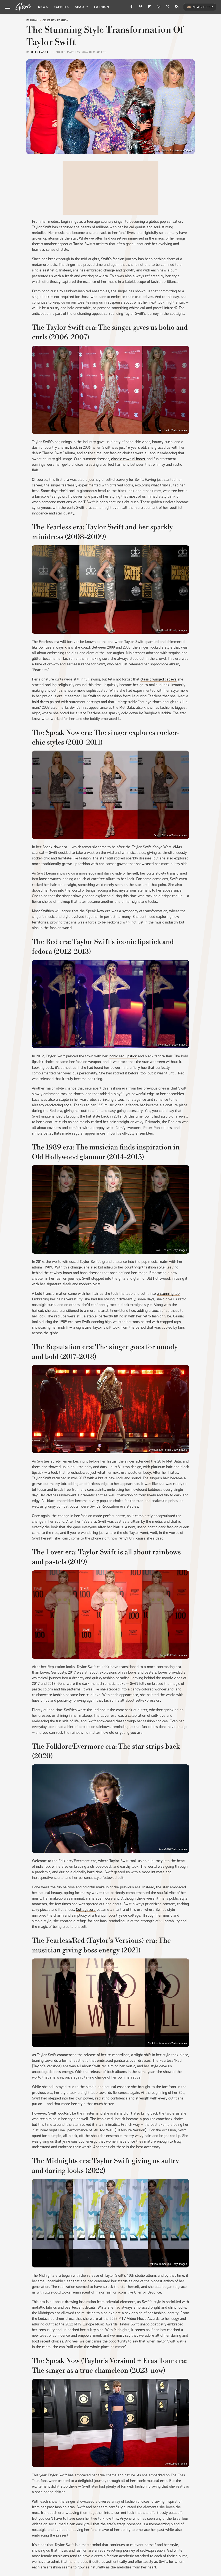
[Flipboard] (149, 8)
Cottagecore (86, 1909)
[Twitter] (167, 8)
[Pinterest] (140, 8)
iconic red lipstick (123, 1056)
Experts (61, 7)
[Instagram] (158, 8)
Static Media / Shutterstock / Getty (173, 150)
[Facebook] (131, 8)
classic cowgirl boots (128, 458)
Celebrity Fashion (56, 20)
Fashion (101, 7)
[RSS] (176, 8)
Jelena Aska (39, 52)
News (43, 7)
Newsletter (199, 7)
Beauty (81, 7)
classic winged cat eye (158, 679)
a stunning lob (168, 1293)
